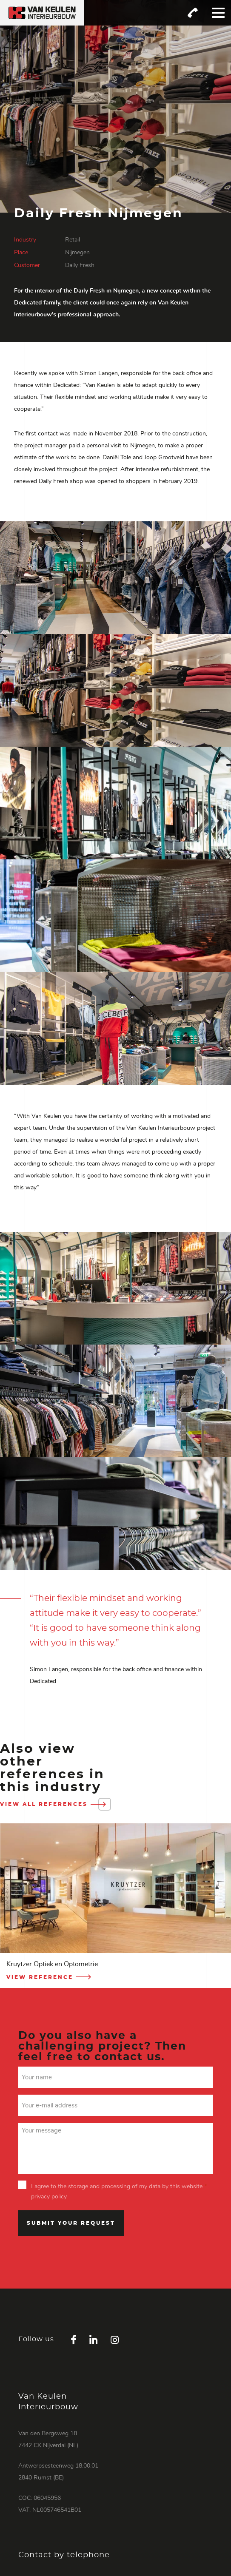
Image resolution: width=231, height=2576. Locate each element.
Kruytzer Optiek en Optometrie (52, 1964)
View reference (49, 1977)
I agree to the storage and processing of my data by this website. (119, 2186)
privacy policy (49, 2197)
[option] (115, 1905)
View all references (54, 1804)
